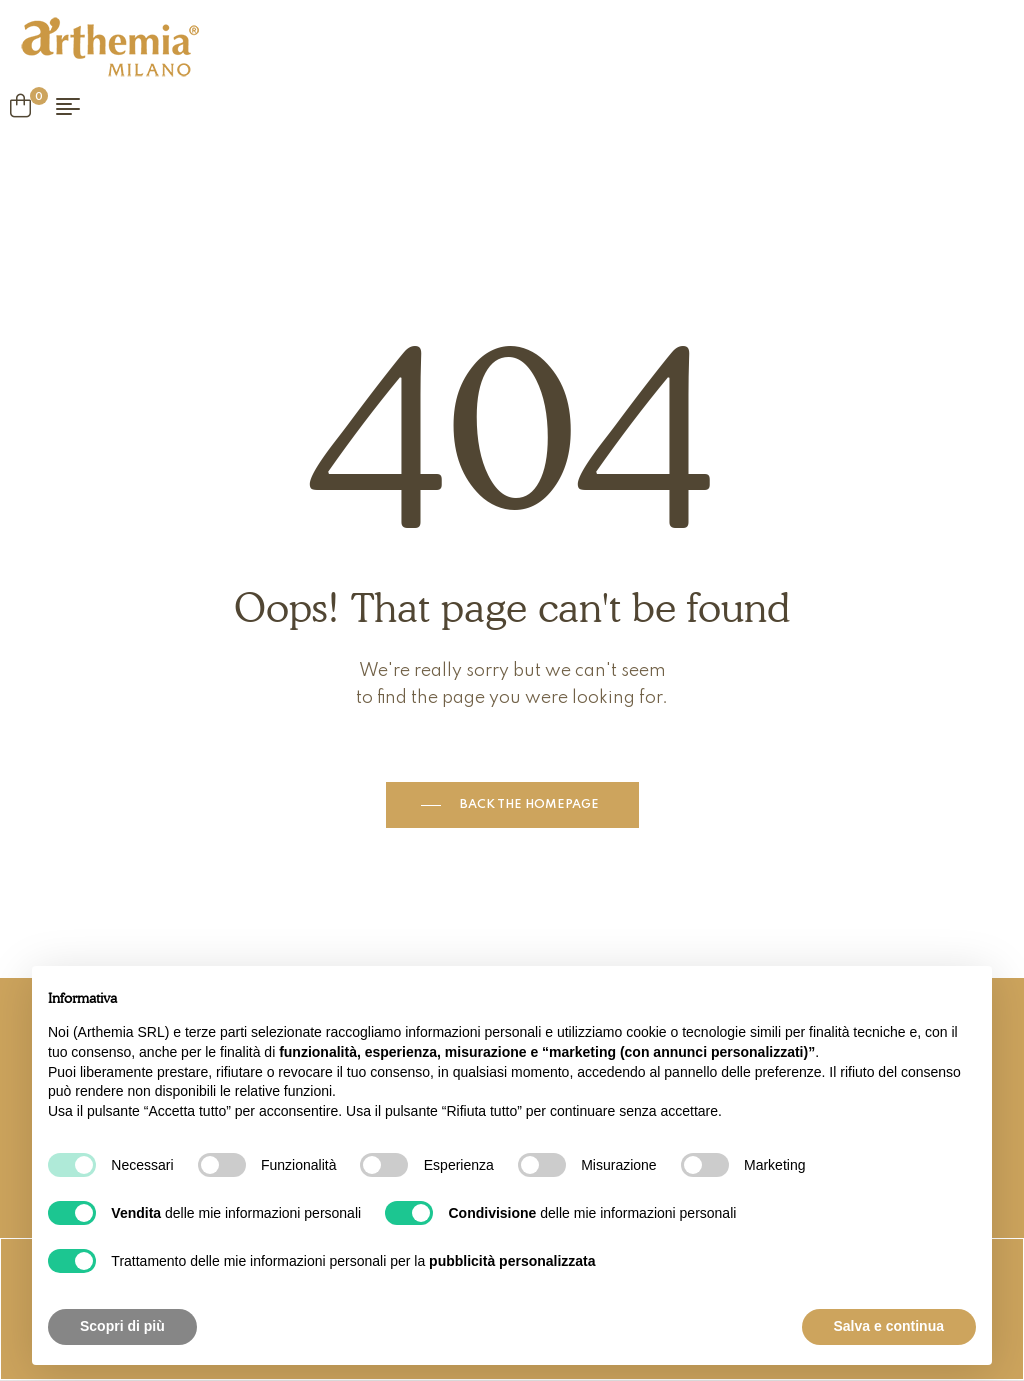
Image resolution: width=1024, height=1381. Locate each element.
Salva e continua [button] (889, 1326)
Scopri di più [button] (122, 1326)
